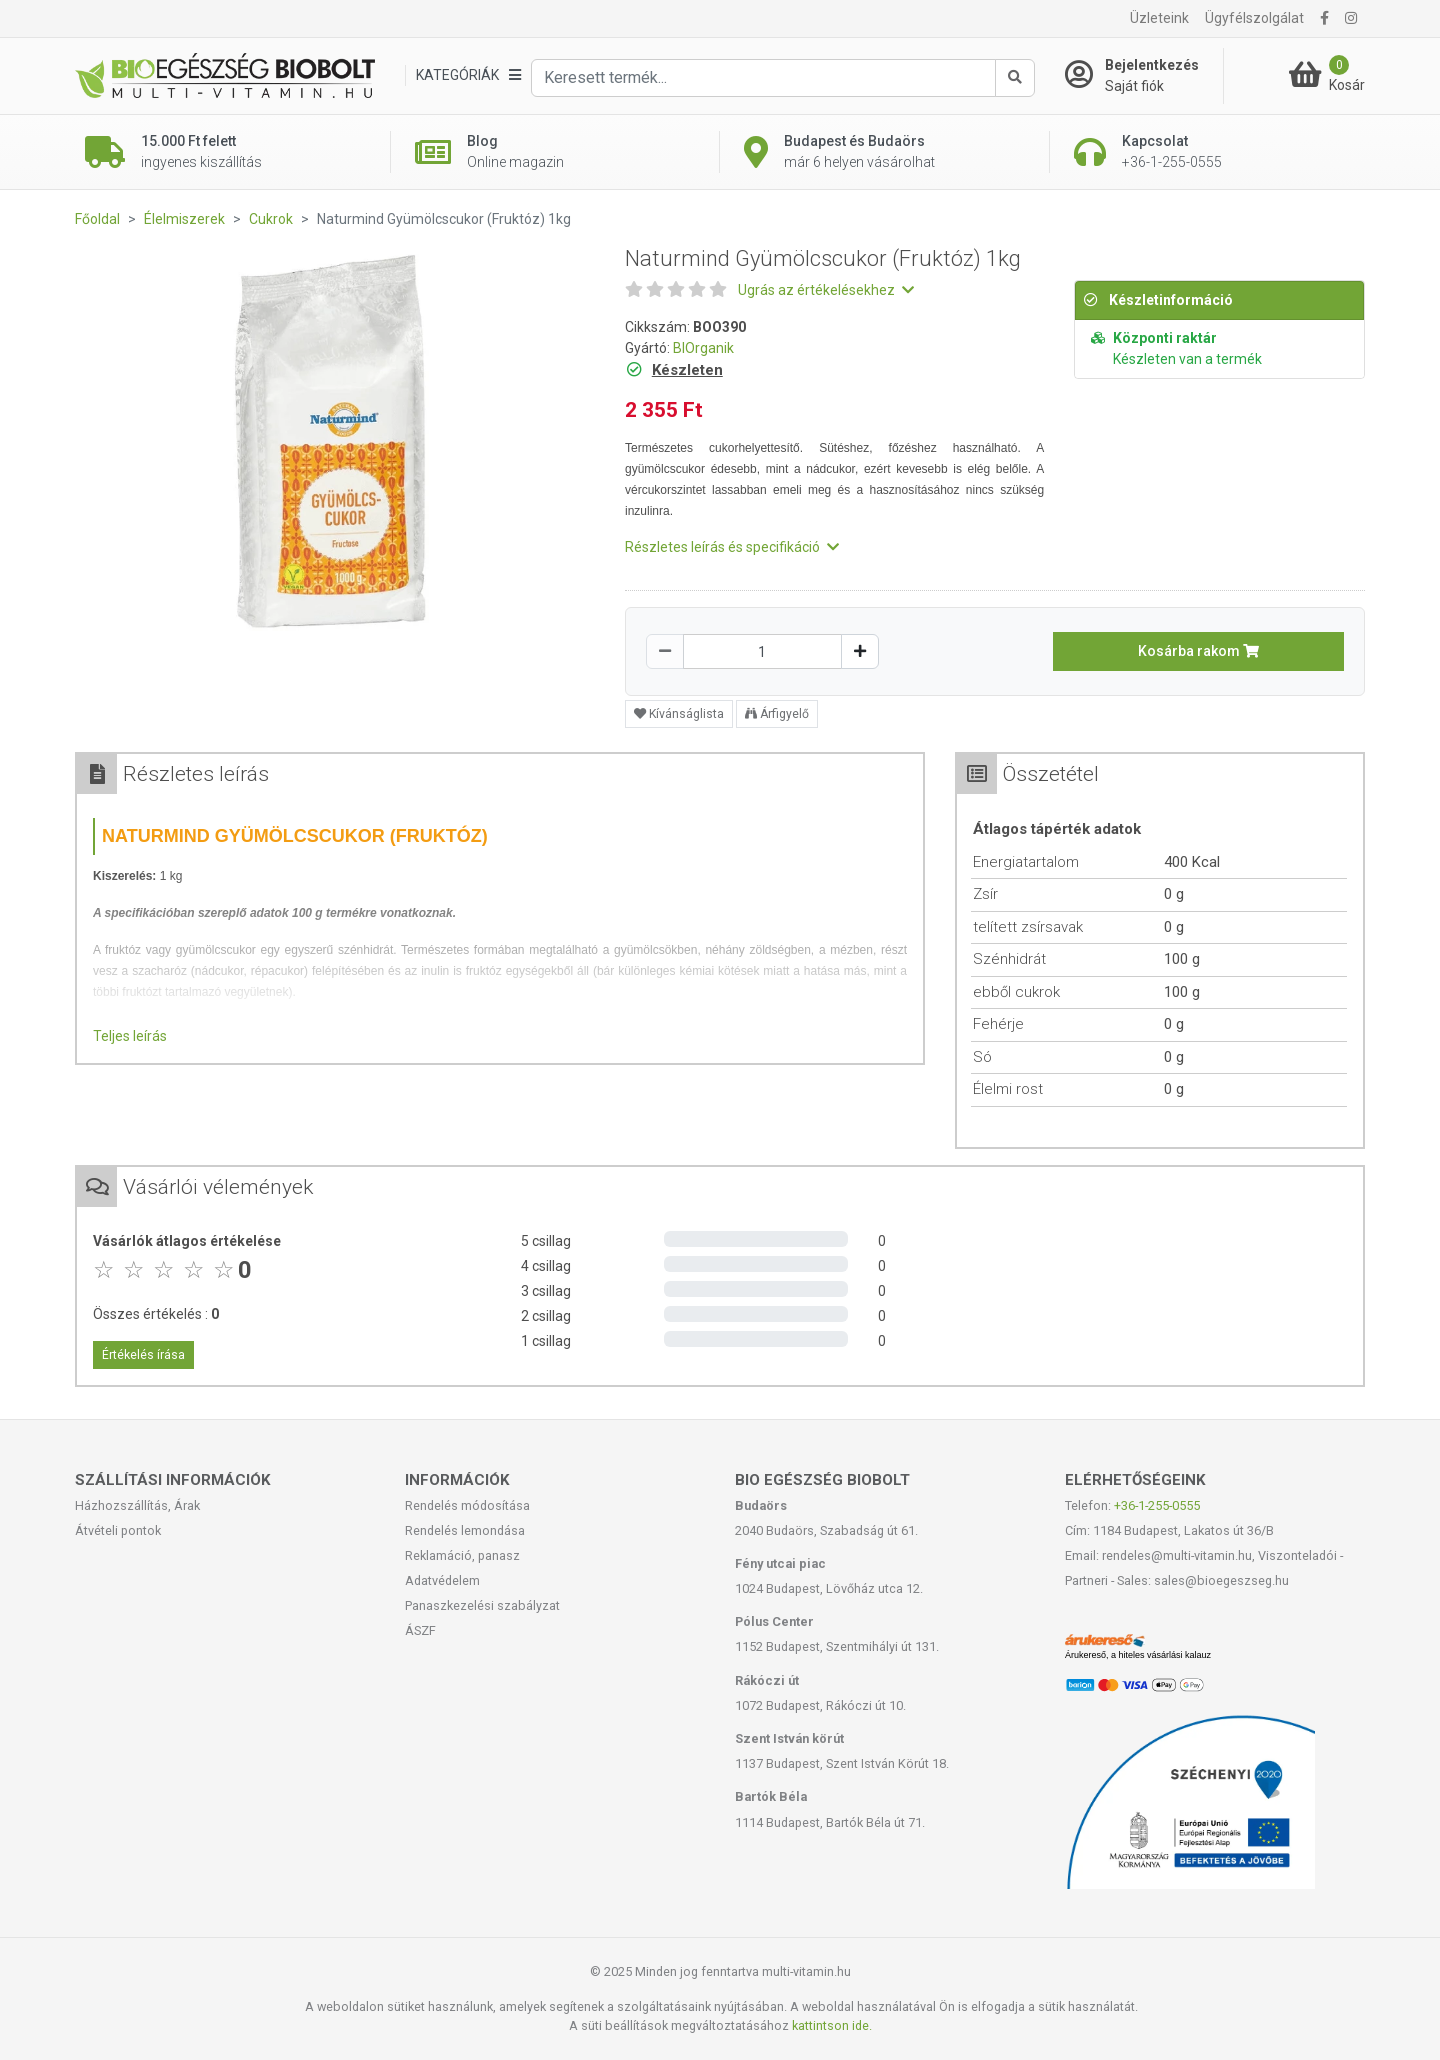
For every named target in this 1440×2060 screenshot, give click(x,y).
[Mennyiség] (762, 651)
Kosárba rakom (1198, 651)
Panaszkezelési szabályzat (482, 1605)
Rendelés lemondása (465, 1530)
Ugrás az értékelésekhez (826, 290)
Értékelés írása (143, 1355)
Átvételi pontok (118, 1530)
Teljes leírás (130, 1036)
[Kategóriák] (468, 75)
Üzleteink (1159, 18)
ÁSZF (420, 1630)
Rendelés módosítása (467, 1505)
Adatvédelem (442, 1580)
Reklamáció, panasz (462, 1555)
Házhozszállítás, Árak (137, 1505)
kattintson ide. (832, 2025)
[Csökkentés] (665, 651)
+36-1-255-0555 (1157, 1505)
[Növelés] (860, 651)
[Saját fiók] (1144, 76)
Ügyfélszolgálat (1254, 18)
